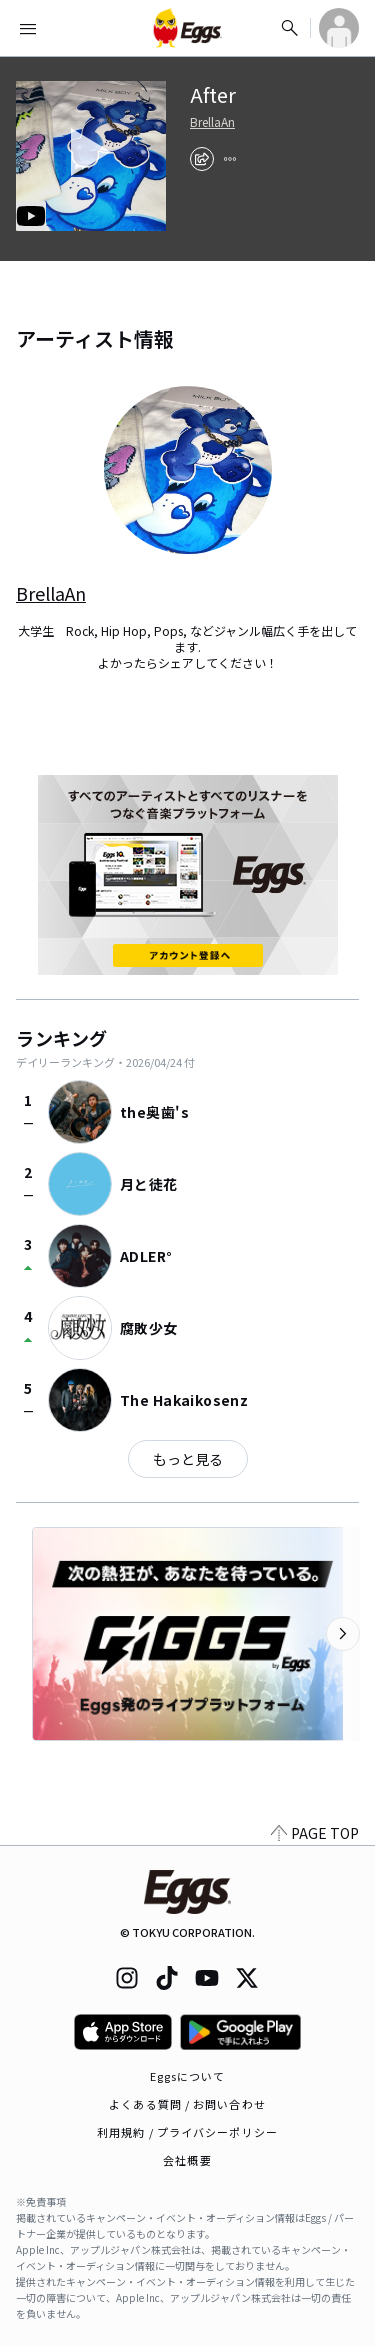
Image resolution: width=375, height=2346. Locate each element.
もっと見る (188, 1459)
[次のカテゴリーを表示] (343, 1634)
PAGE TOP (315, 1833)
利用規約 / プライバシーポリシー (187, 2132)
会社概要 (187, 2160)
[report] (230, 159)
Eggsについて (188, 2076)
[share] (202, 159)
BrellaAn (212, 122)
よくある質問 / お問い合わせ (187, 2104)
